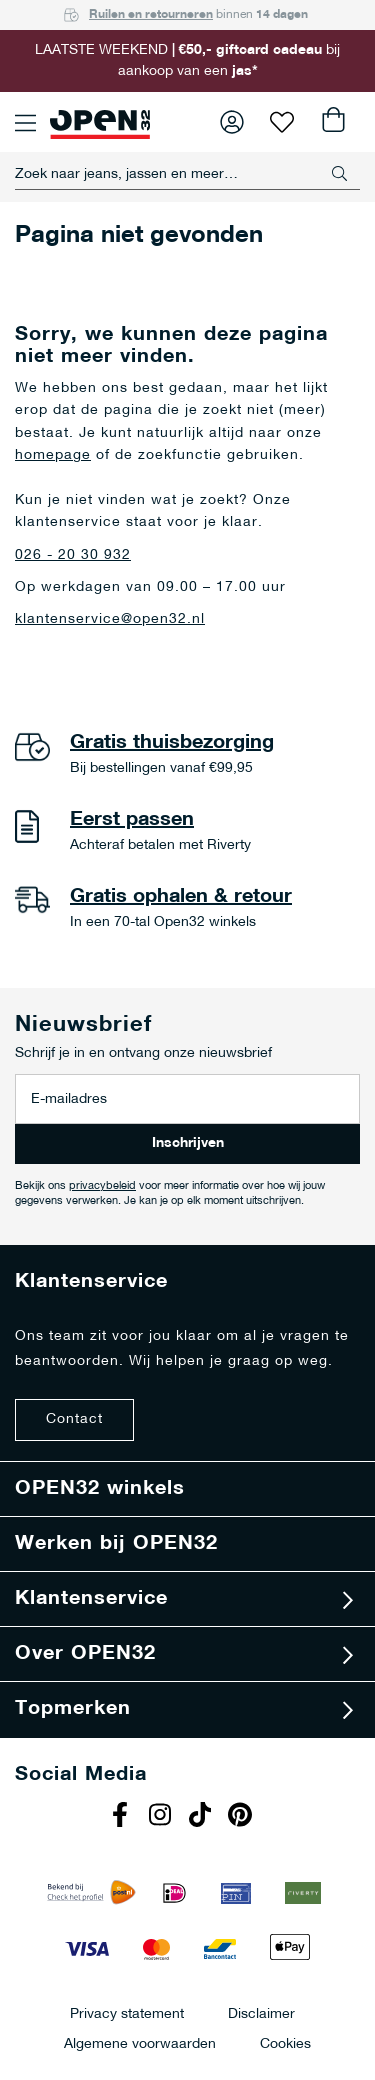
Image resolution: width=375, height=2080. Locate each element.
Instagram (163, 1817)
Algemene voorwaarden (140, 2043)
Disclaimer (261, 2013)
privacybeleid (102, 1186)
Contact (74, 1419)
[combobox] (187, 174)
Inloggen (232, 122)
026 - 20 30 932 (73, 555)
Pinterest (243, 1817)
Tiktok (203, 1817)
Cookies (285, 2043)
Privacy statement (127, 2013)
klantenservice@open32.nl (110, 619)
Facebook (123, 1817)
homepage (53, 455)
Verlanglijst (282, 122)
